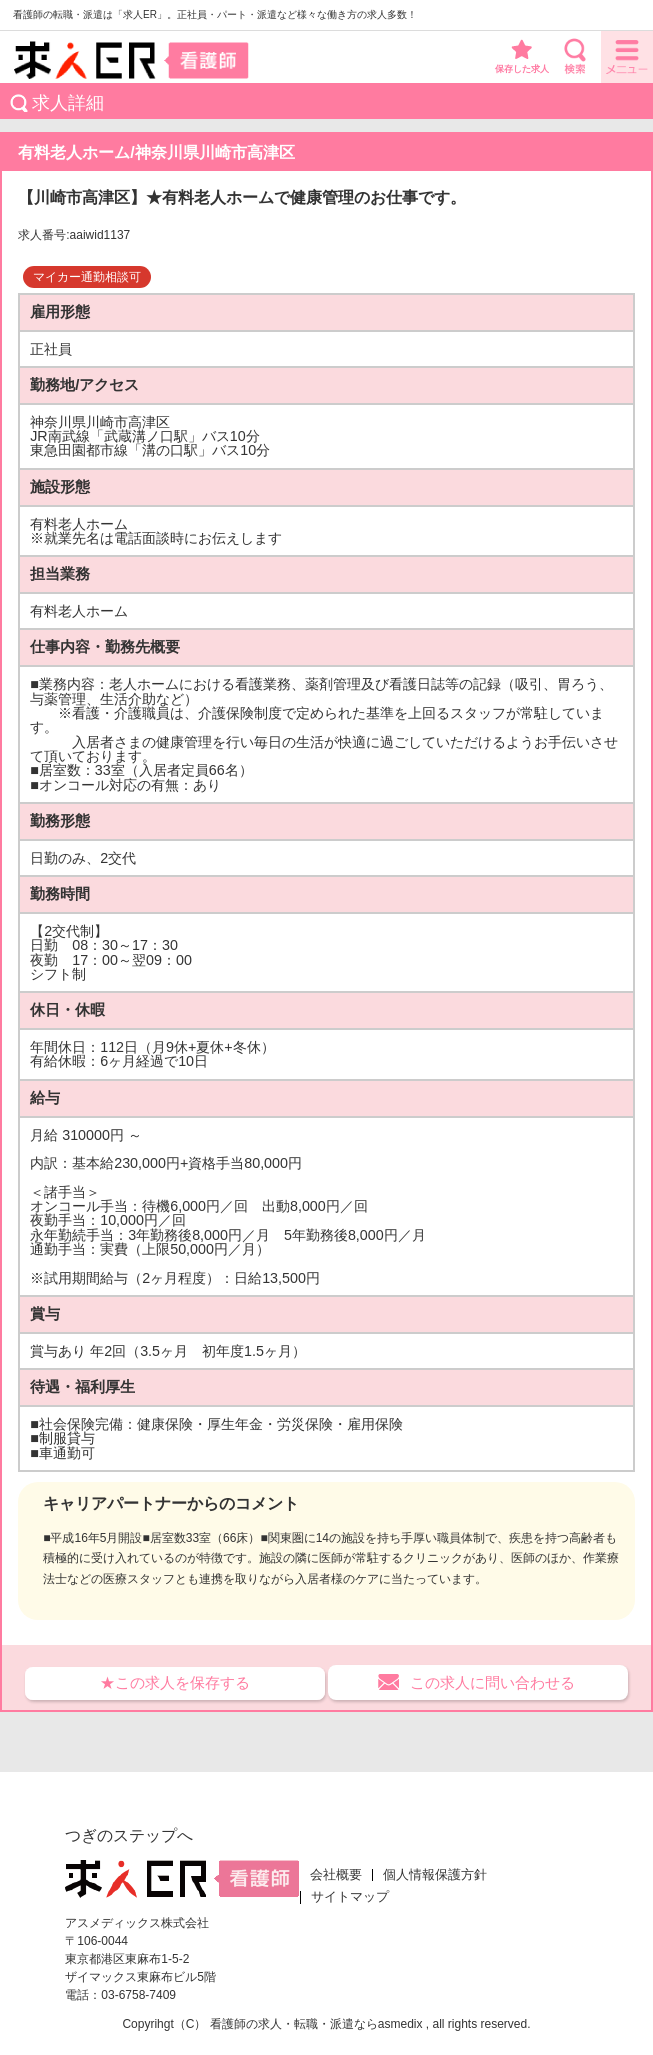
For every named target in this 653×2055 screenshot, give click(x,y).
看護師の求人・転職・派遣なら (294, 2024)
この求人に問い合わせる (492, 1682)
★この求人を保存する (175, 1682)
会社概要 (336, 1875)
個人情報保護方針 (435, 1875)
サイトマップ (350, 1897)
